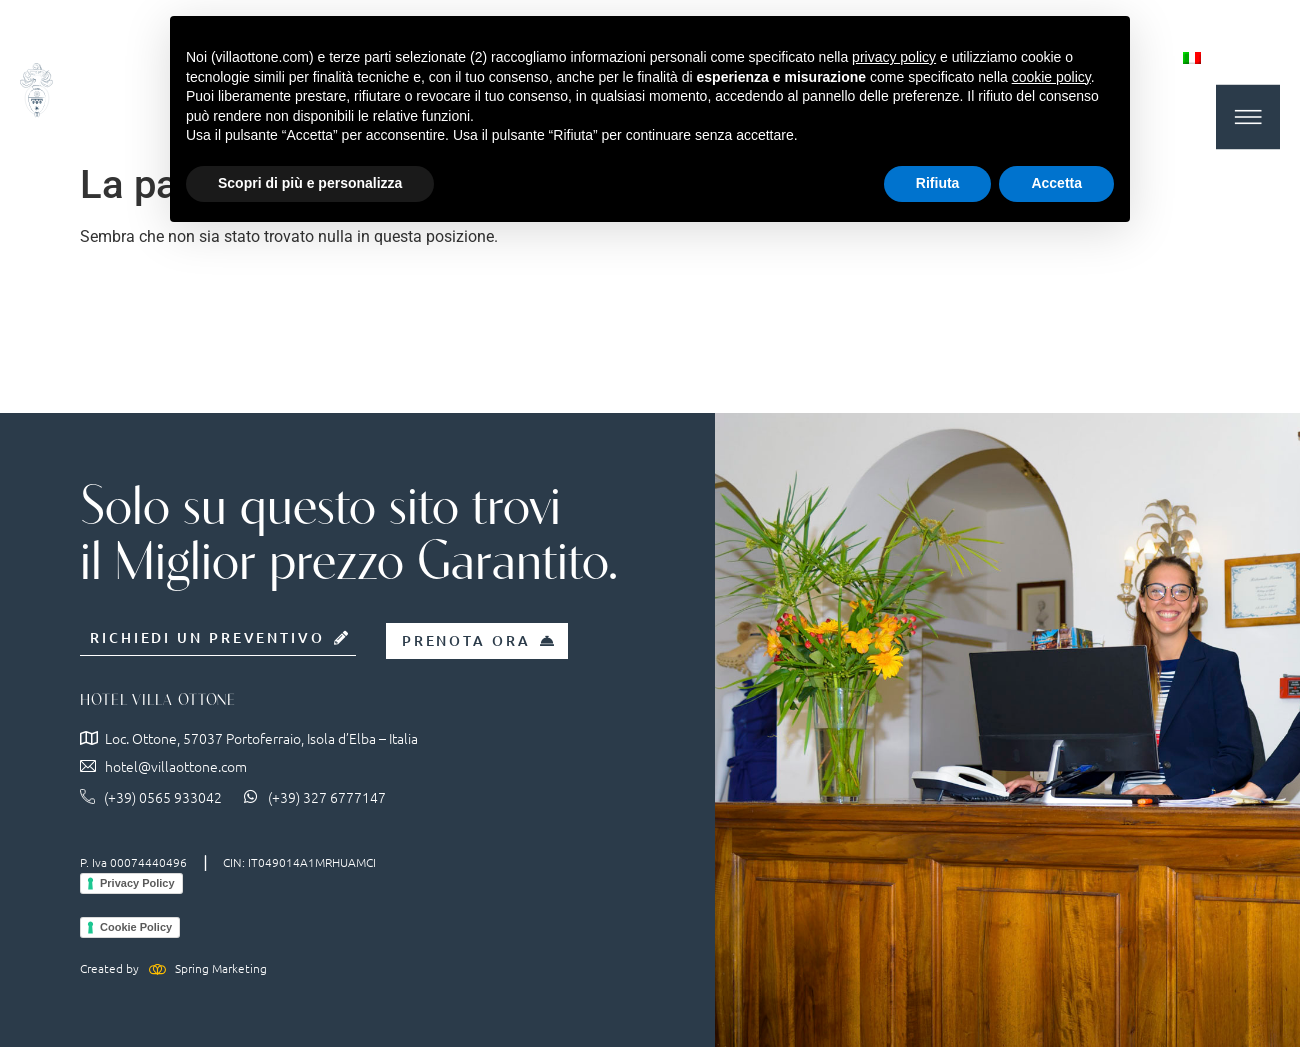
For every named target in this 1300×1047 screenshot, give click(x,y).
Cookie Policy (136, 927)
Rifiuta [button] (938, 183)
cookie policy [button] (1051, 77)
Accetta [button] (1056, 183)
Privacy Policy (137, 883)
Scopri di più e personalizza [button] (310, 183)
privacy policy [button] (894, 57)
